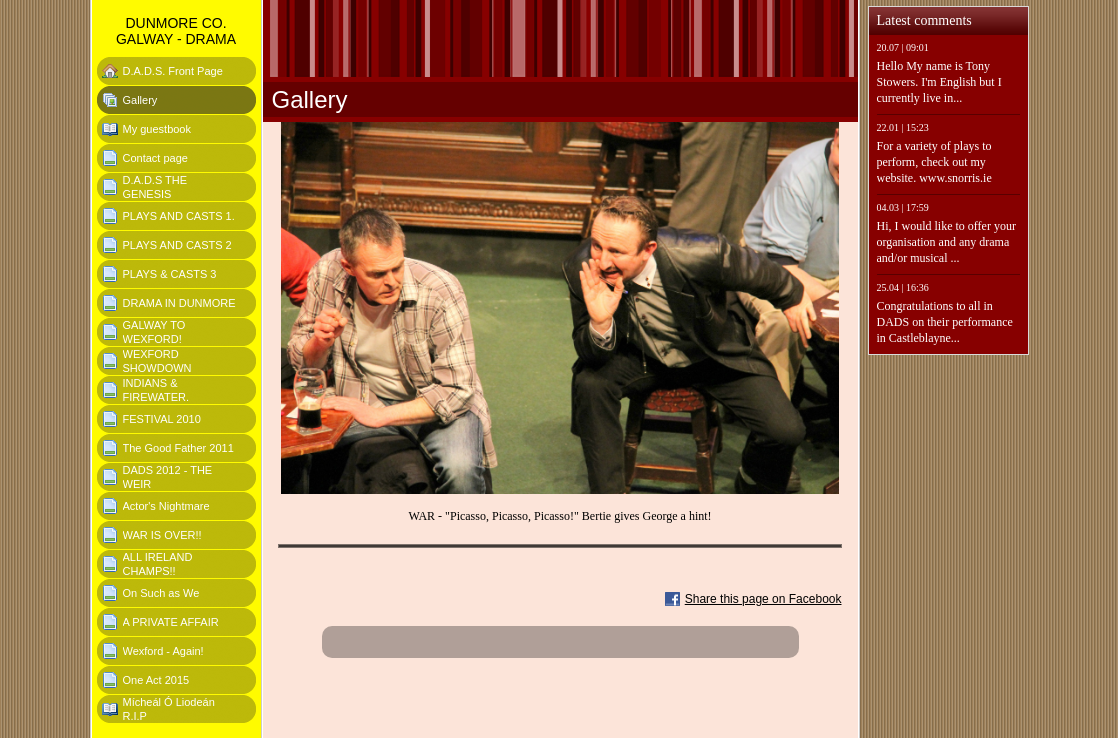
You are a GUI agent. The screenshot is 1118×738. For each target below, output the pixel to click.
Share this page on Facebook (763, 599)
